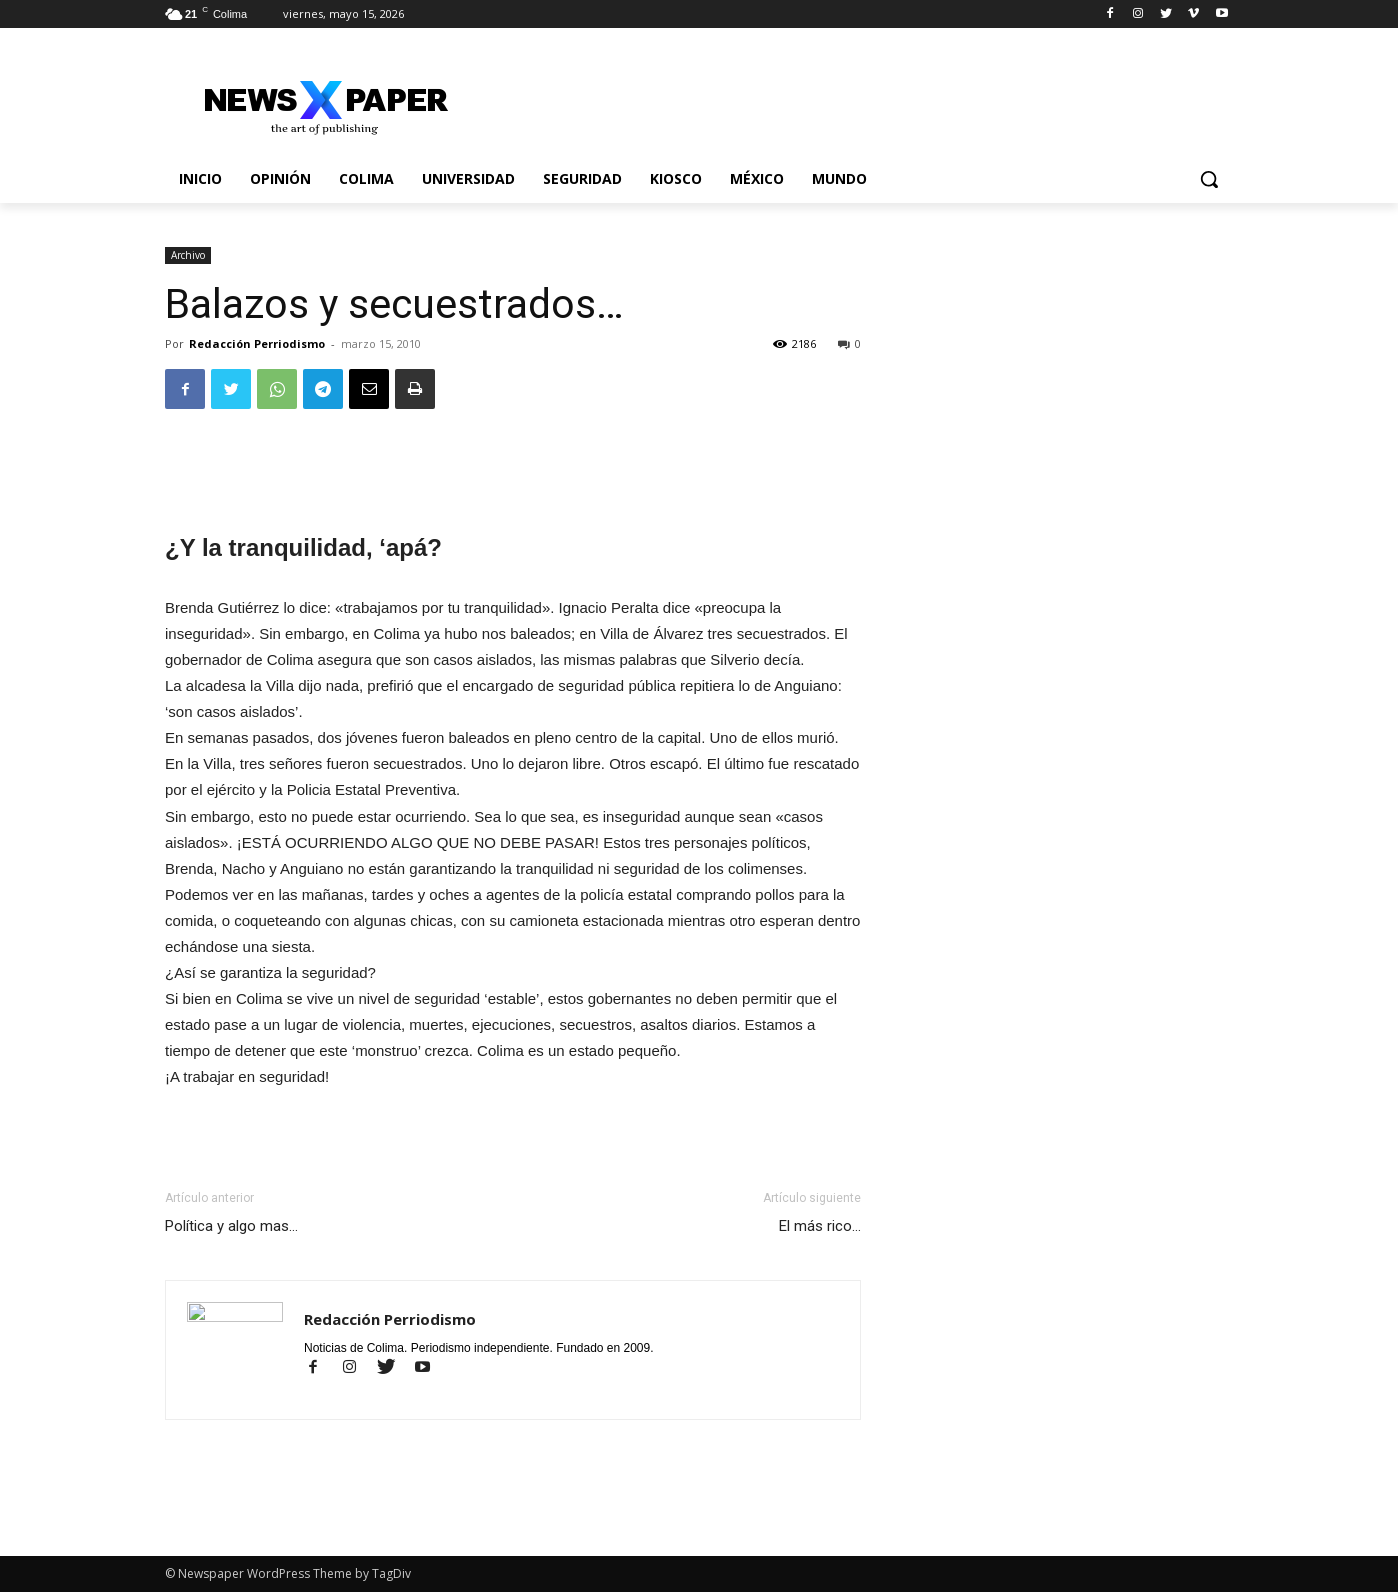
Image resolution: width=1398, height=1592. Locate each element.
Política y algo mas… (231, 1226)
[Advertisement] (513, 476)
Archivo (188, 255)
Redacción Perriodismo (257, 343)
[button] (1209, 179)
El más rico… (820, 1226)
